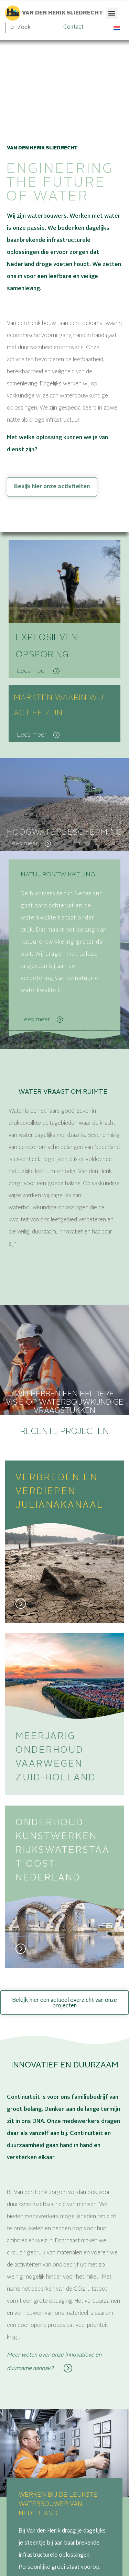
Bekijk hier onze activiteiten (52, 487)
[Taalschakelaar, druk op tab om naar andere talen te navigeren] (117, 28)
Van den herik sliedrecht (62, 13)
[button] (112, 13)
